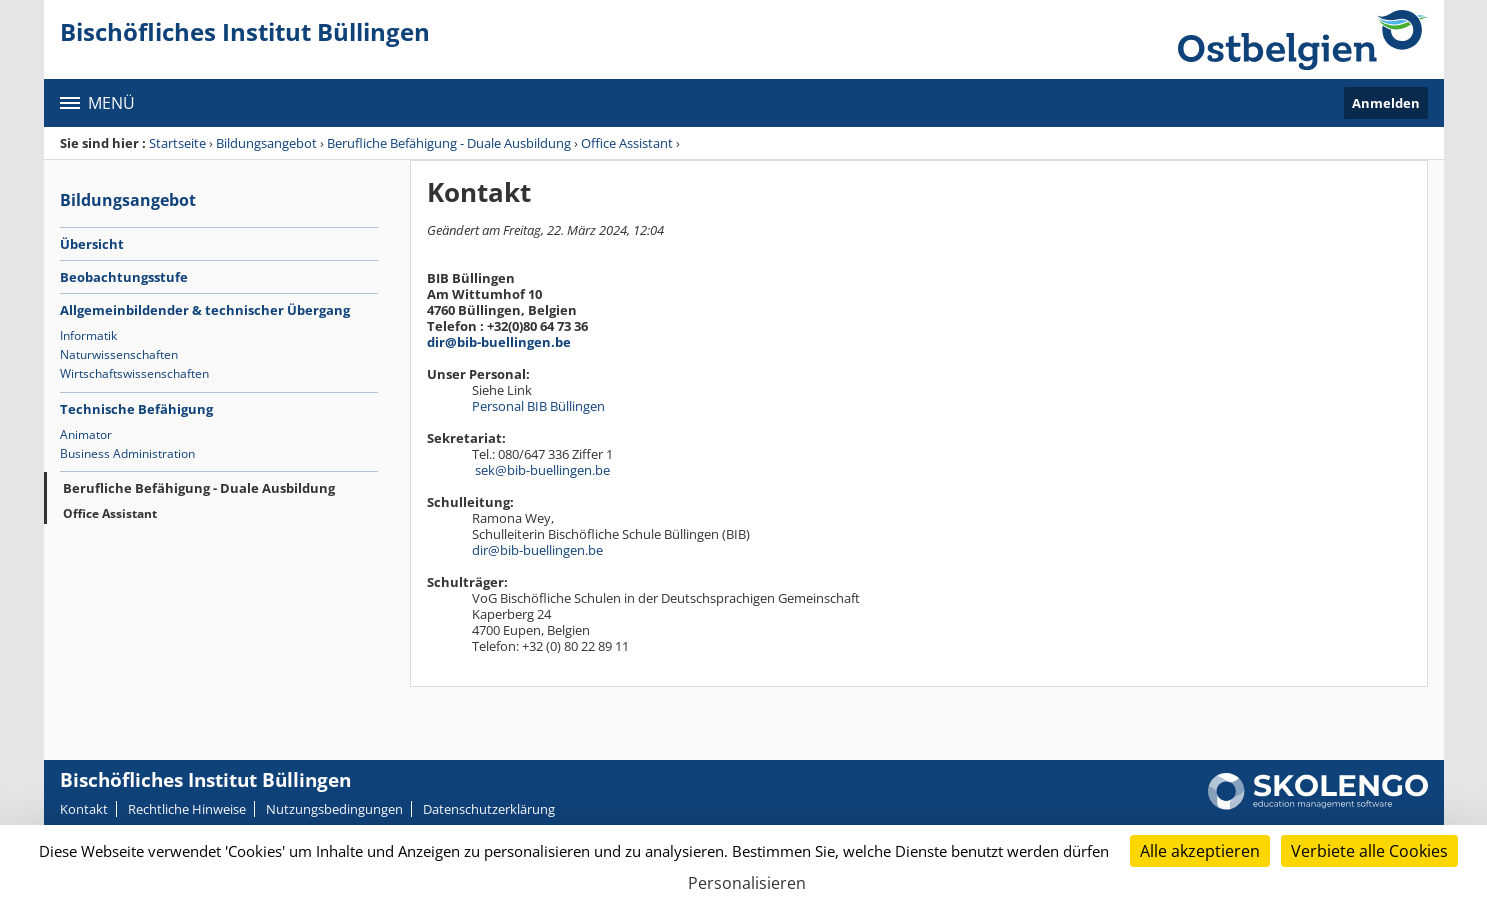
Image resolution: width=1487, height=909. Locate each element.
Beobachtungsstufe (124, 277)
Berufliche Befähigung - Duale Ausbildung (449, 143)
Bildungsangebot (266, 143)
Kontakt (84, 809)
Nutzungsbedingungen (334, 809)
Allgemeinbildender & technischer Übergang (205, 310)
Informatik (88, 335)
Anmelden (1386, 103)
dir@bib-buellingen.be (499, 342)
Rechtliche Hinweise (187, 809)
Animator (86, 434)
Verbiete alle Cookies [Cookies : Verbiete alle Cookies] (1369, 851)
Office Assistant (627, 143)
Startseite (177, 143)
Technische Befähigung (136, 409)
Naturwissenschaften (119, 354)
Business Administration (127, 453)
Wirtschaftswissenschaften (134, 373)
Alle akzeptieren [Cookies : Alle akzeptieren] (1200, 851)
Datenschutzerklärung (489, 809)
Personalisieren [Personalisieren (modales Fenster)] (747, 883)
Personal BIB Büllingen (543, 406)
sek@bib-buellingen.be (542, 470)
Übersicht (92, 244)
